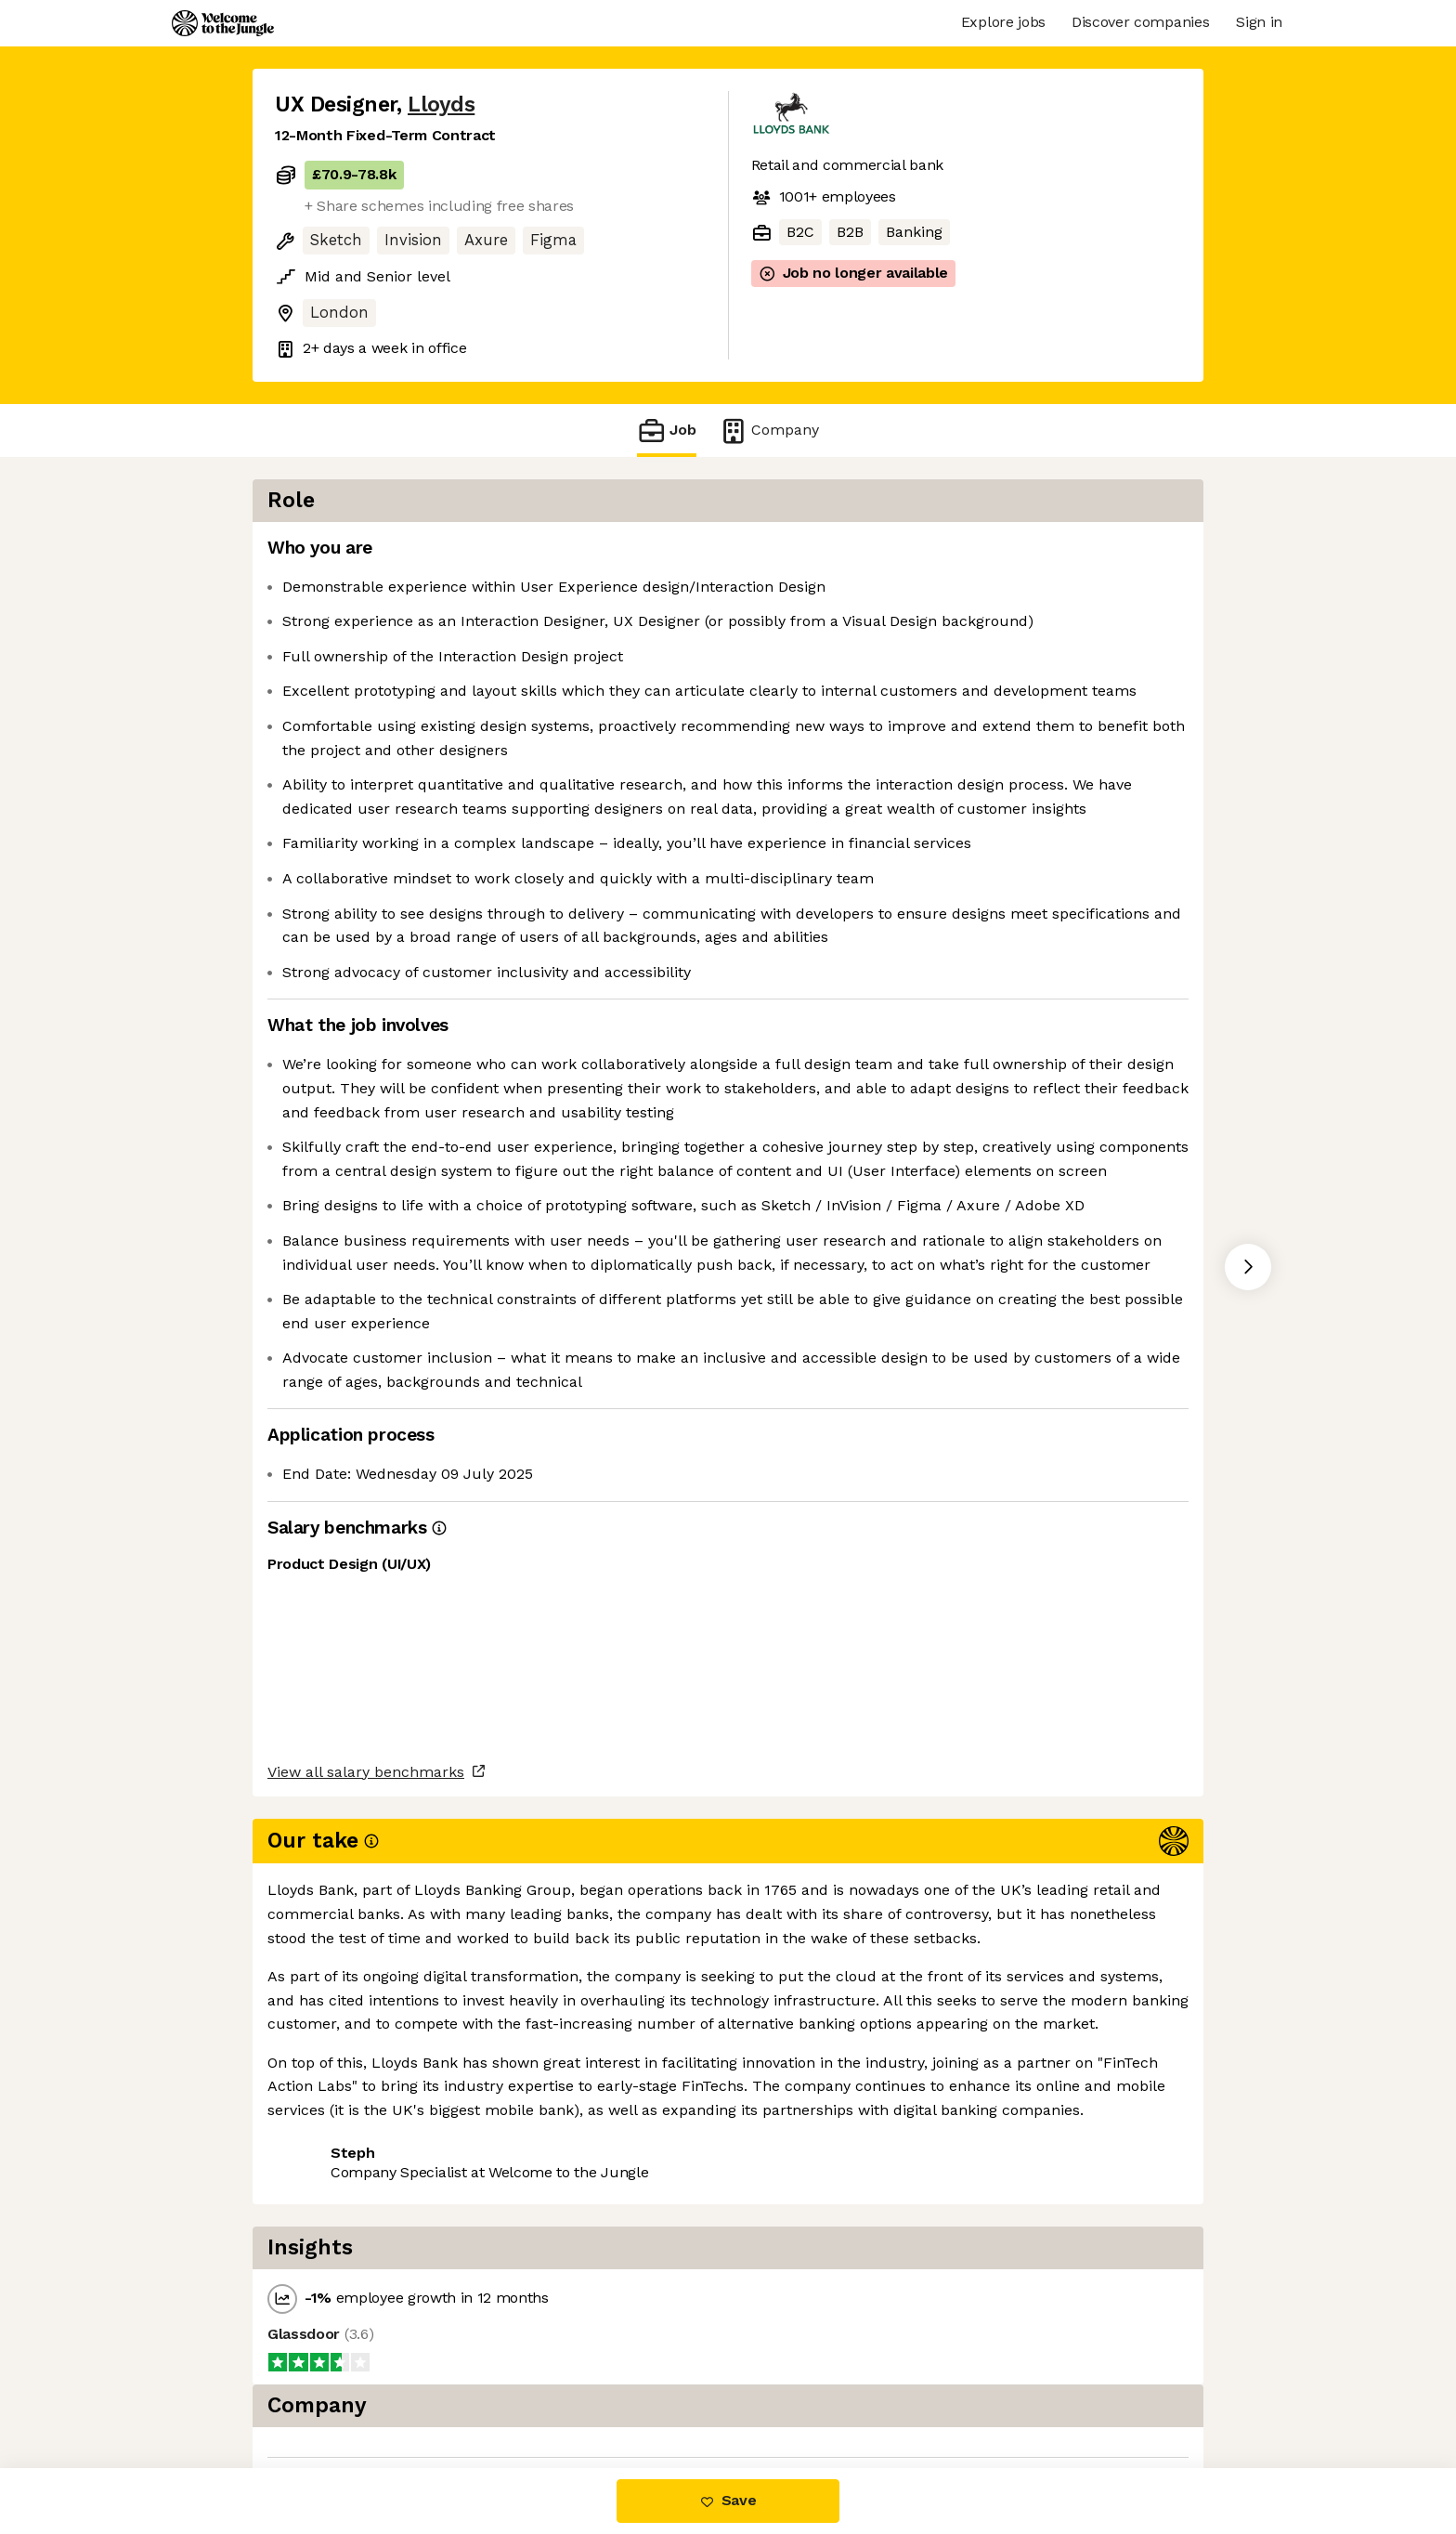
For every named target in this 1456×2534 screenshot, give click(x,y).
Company (769, 430)
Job (666, 430)
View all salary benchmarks (365, 2318)
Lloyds (441, 104)
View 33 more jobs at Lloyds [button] (506, 2389)
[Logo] (223, 23)
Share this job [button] (325, 2389)
